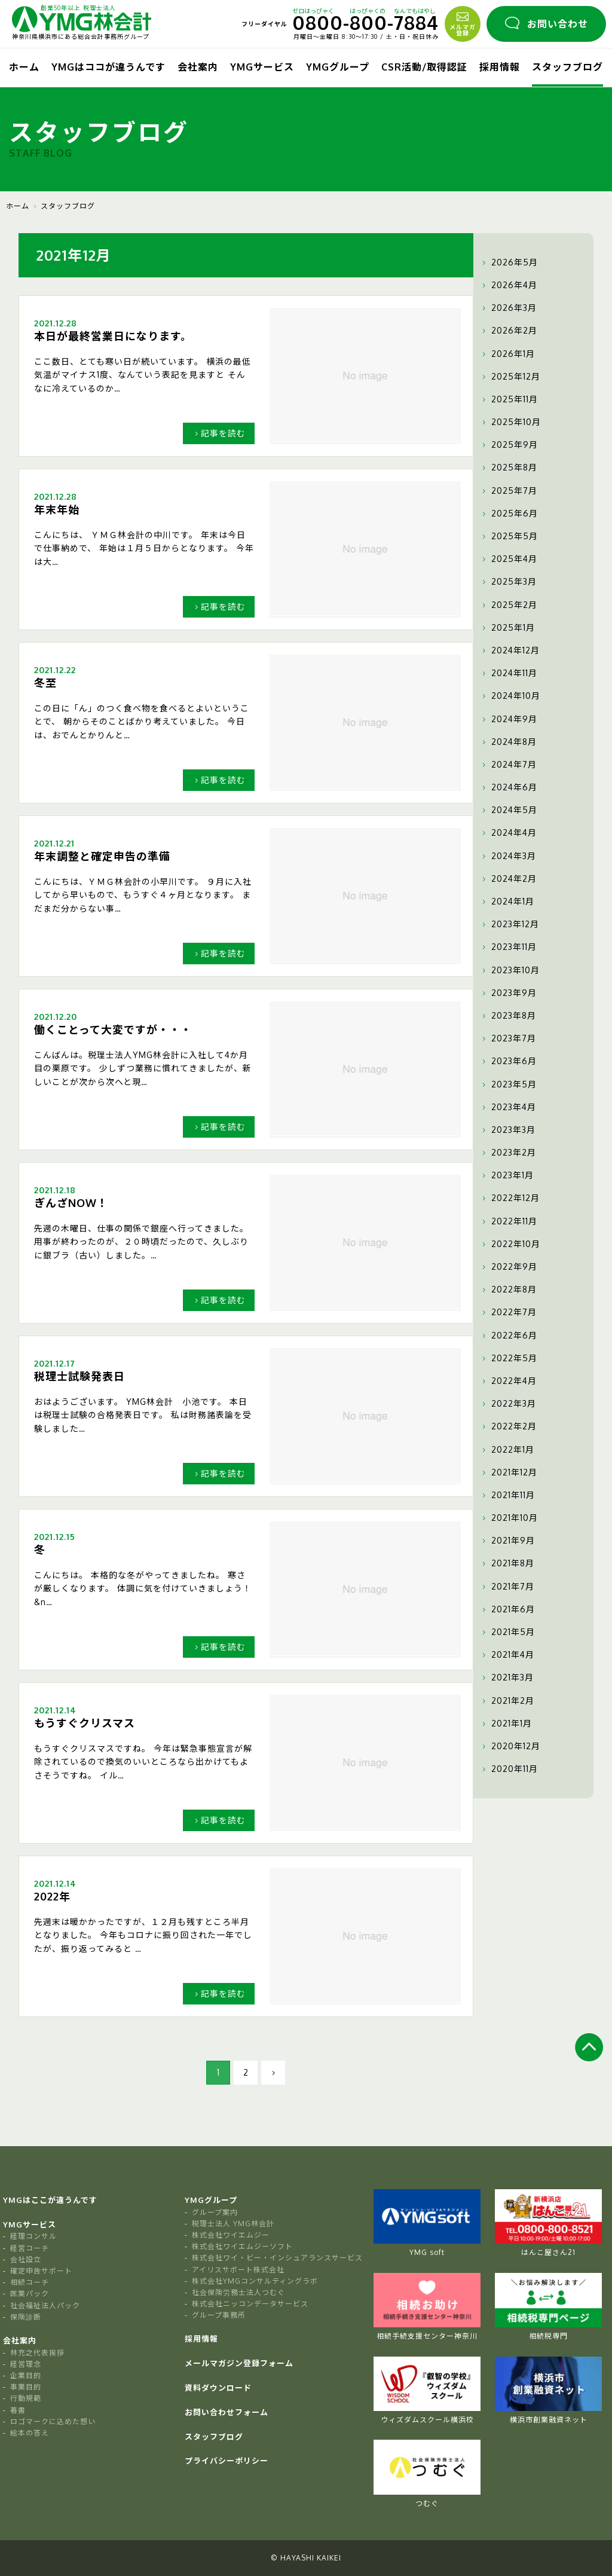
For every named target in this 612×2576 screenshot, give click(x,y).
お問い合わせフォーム (226, 2412)
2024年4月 (508, 832)
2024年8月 (508, 742)
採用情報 (499, 67)
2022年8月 (508, 1289)
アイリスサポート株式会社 (238, 2269)
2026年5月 (508, 262)
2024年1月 (506, 901)
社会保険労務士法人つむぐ (238, 2292)
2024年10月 (509, 695)
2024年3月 (507, 856)
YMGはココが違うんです (108, 67)
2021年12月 (508, 1472)
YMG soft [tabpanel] (427, 2223)
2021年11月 (507, 1495)
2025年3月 (508, 581)
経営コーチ (29, 2248)
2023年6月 (508, 1061)
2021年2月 (506, 1700)
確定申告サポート (41, 2270)
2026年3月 (508, 307)
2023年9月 (508, 993)
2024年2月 (508, 878)
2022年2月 (508, 1426)
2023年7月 (507, 1038)
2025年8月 (508, 467)
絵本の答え (29, 2432)
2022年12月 (509, 1198)
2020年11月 (508, 1769)
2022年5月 (508, 1358)
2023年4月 (507, 1107)
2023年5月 (508, 1084)
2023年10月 (509, 970)
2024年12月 (509, 650)
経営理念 (25, 2364)
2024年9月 (508, 719)
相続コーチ (29, 2282)
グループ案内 (215, 2212)
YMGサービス (262, 67)
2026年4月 (508, 285)
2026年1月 (507, 354)
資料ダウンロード (218, 2387)
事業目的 (25, 2386)
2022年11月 (508, 1221)
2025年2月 (508, 605)
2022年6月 (508, 1335)
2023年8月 (507, 1015)
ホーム (24, 67)
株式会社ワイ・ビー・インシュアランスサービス (277, 2257)
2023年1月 (506, 1175)
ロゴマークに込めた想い (53, 2421)
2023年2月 (507, 1152)
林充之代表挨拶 (37, 2352)
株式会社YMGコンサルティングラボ (255, 2280)
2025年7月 (508, 490)
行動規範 (25, 2398)
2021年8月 (506, 1563)
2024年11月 (508, 673)
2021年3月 (506, 1677)
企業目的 (25, 2375)
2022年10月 (509, 1244)
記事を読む (219, 433)
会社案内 (198, 67)
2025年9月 (508, 444)
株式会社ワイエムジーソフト (242, 2246)
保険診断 (25, 2316)
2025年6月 (508, 513)
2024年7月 (508, 764)
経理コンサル (33, 2236)
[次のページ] (273, 2073)
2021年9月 (507, 1540)
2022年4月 (508, 1381)
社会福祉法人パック (45, 2305)
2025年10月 (510, 422)
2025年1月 (507, 627)
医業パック (29, 2293)
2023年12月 (509, 924)
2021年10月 (508, 1517)
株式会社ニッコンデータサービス (250, 2303)
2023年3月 (507, 1129)
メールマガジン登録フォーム (239, 2363)
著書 (18, 2410)
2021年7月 (506, 1586)
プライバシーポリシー (226, 2460)
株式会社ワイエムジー (231, 2234)
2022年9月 (508, 1266)
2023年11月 (508, 947)
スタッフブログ (567, 67)
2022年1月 (506, 1449)
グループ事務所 (219, 2315)
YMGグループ (337, 67)
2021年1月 (505, 1723)
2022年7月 (508, 1312)
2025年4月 (508, 559)
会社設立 (25, 2259)
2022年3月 (507, 1403)
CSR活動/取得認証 (424, 67)
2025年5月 (508, 536)
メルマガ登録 (463, 22)
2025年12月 (509, 376)
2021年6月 (507, 1609)
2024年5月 (508, 810)
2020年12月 (509, 1746)
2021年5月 (507, 1632)
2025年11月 (508, 399)
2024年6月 (508, 787)
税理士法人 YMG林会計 (233, 2223)
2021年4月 (506, 1654)
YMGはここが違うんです (50, 2200)
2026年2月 (508, 330)
